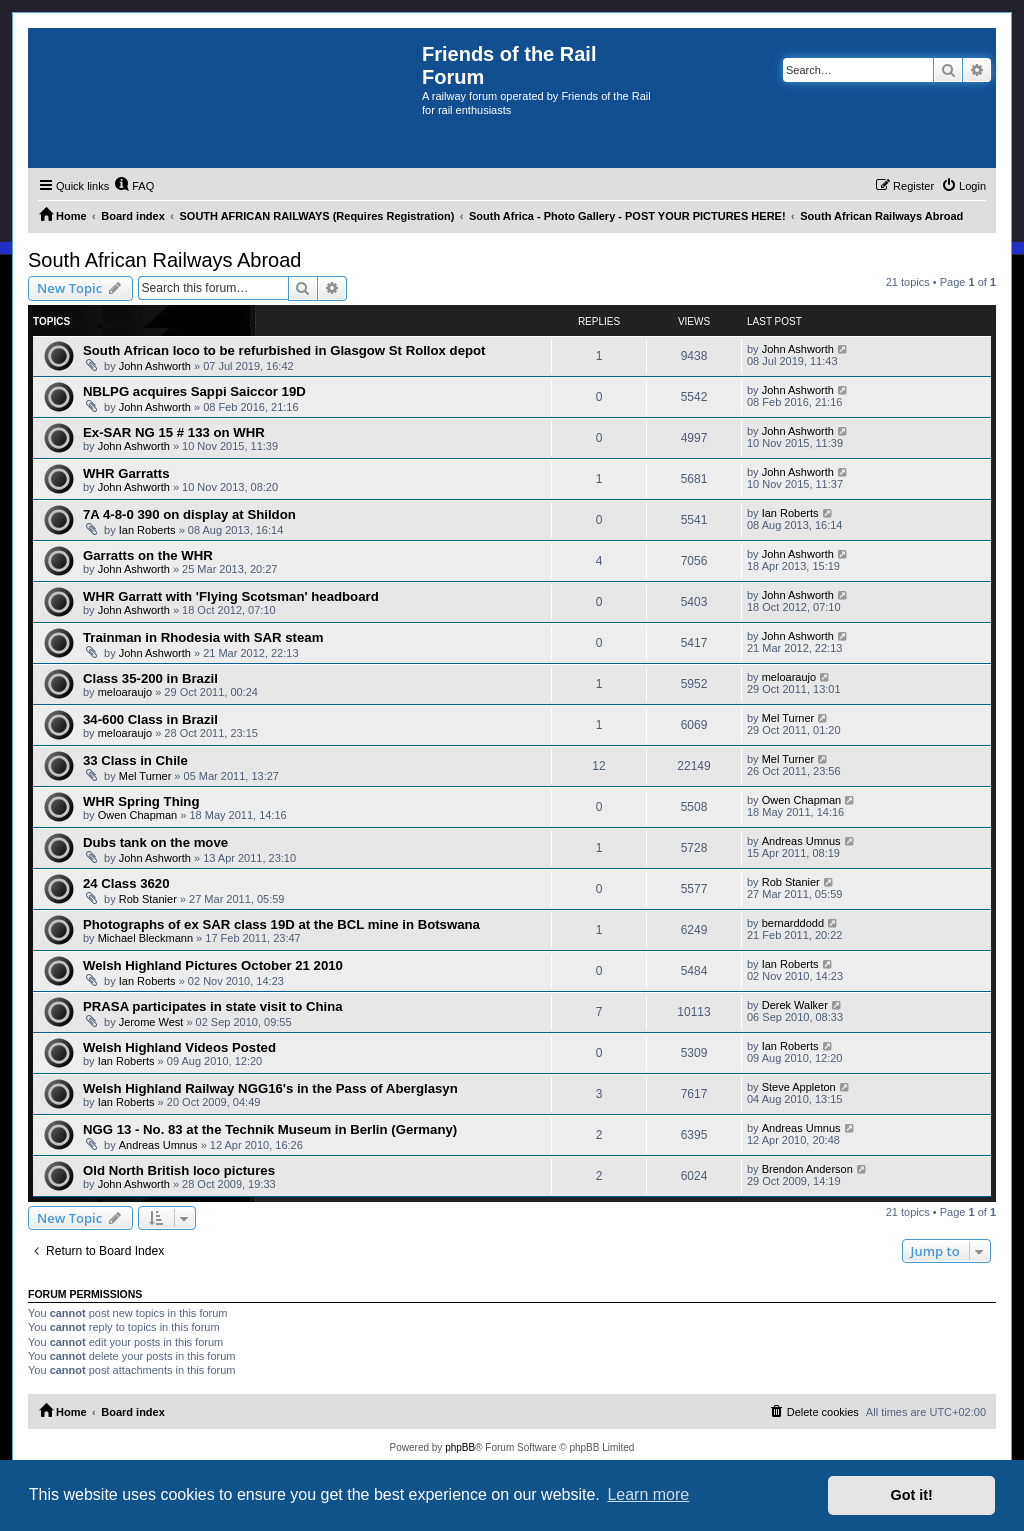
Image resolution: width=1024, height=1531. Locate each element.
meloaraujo (125, 692)
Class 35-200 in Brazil (150, 678)
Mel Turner (788, 718)
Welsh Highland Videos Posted (179, 1047)
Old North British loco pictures (179, 1170)
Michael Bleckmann (145, 938)
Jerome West (151, 1022)
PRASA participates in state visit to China (213, 1006)
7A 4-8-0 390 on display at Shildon (189, 514)
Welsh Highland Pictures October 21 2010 (213, 965)
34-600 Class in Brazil (150, 719)
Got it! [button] (912, 1495)
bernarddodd (793, 923)
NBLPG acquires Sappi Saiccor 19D (194, 391)
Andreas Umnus (801, 841)
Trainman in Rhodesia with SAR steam (203, 637)
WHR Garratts (126, 473)
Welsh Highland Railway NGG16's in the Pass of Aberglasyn (270, 1088)
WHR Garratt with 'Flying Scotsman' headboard (231, 596)
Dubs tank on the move (155, 842)
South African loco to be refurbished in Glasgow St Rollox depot (284, 350)
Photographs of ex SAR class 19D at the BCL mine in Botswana (281, 924)
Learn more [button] (648, 1494)
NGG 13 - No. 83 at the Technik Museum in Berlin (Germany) (270, 1129)
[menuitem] (134, 186)
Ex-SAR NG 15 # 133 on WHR (174, 432)
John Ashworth (155, 366)
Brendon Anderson (807, 1169)
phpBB (460, 1447)
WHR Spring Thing (141, 801)
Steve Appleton (799, 1087)
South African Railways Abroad (165, 260)
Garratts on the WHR (148, 555)
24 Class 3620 (126, 883)
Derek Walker (795, 1005)
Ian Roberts (147, 530)
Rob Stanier (148, 899)
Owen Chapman (138, 815)
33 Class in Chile (135, 760)
